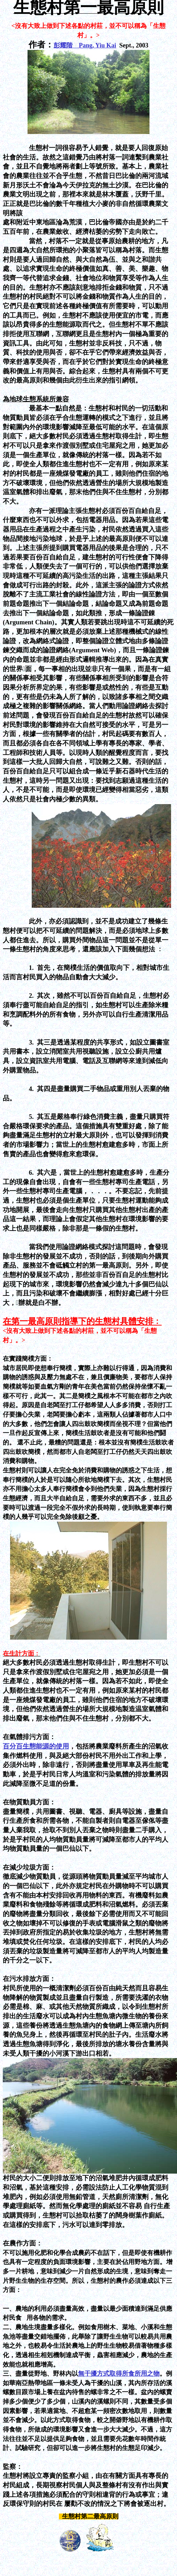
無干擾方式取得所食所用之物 (119, 2373)
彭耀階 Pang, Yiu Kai (85, 45)
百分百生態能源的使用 (36, 1746)
